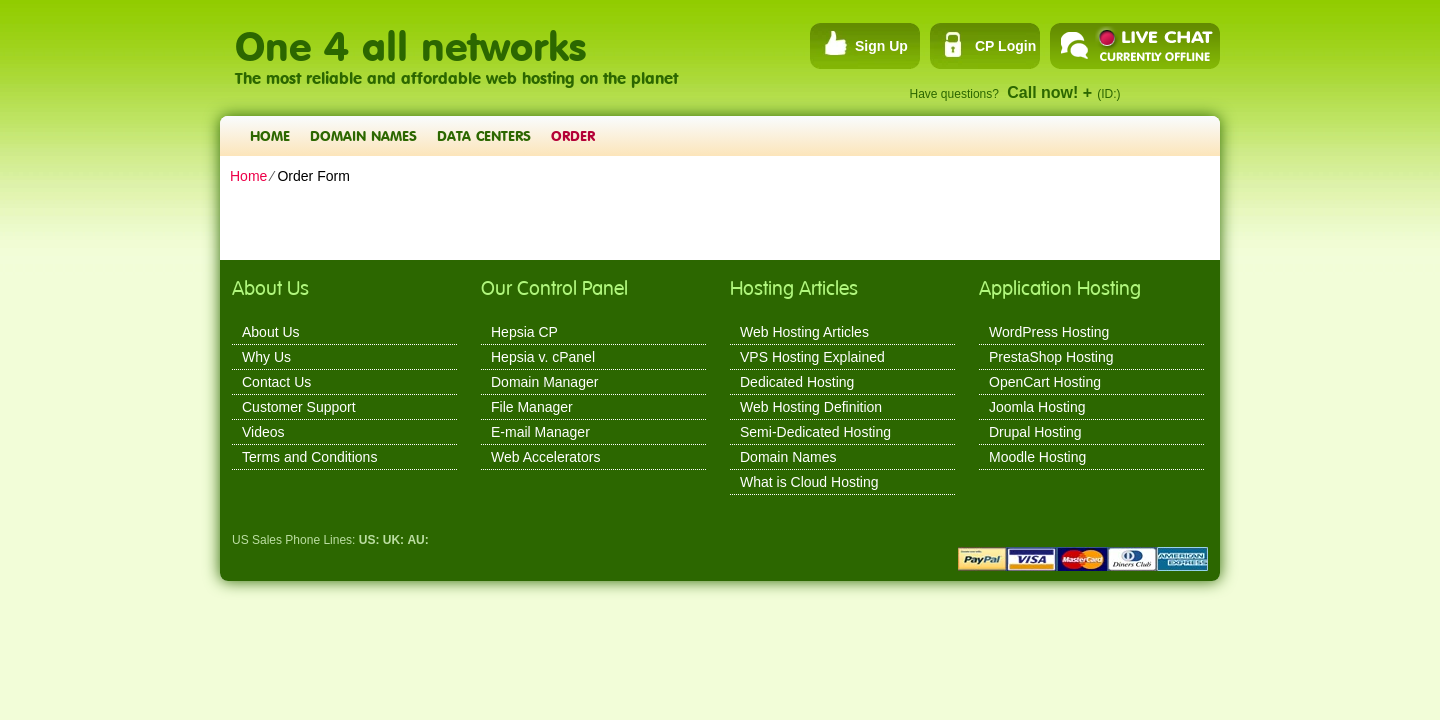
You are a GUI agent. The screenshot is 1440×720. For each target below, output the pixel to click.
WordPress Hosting (1049, 332)
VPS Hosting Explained (812, 357)
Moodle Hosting (1037, 457)
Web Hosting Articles (804, 332)
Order (573, 135)
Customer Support (299, 407)
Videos (263, 432)
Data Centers (484, 135)
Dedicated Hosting (797, 382)
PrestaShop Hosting (1051, 357)
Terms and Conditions (309, 457)
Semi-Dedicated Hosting (815, 432)
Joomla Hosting (1037, 407)
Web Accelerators (545, 457)
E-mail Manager (540, 432)
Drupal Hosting (1035, 432)
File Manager (532, 407)
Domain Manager (544, 382)
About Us (271, 332)
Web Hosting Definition (811, 407)
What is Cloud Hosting (809, 482)
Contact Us (276, 382)
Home (270, 135)
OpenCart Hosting (1045, 382)
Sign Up (881, 46)
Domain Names (363, 135)
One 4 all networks (410, 35)
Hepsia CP (524, 332)
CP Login (1005, 46)
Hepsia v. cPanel (543, 357)
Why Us (266, 357)
